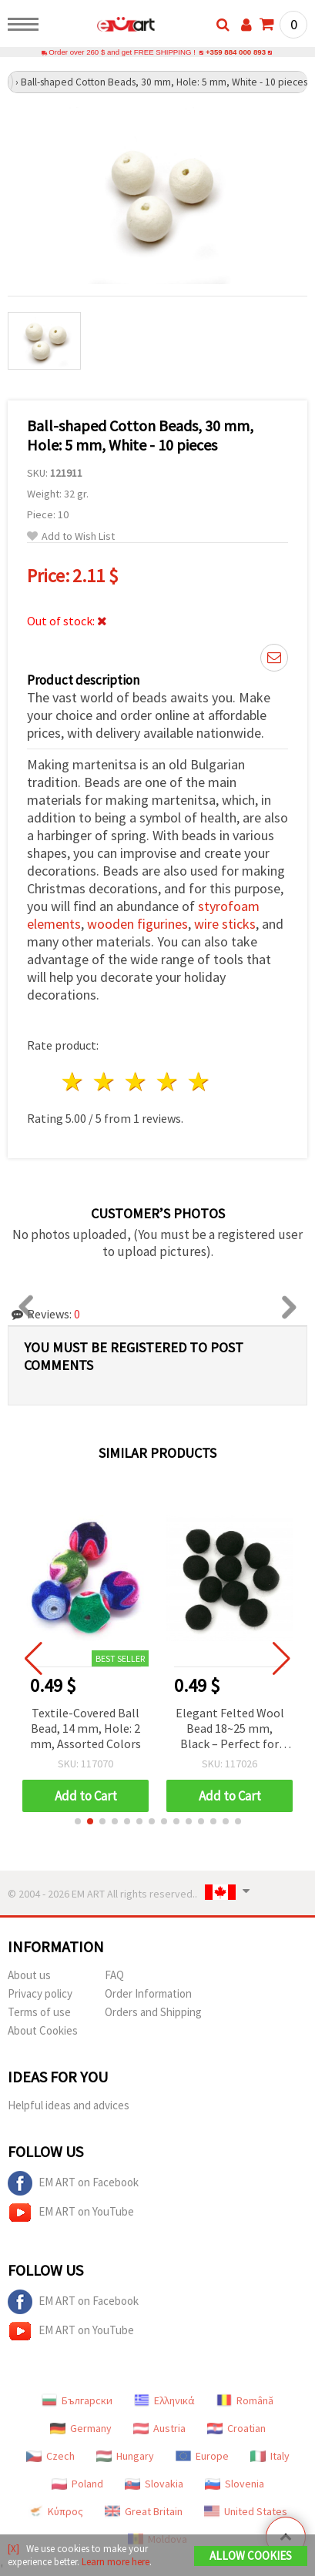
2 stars (105, 1081)
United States (245, 2511)
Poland (77, 2484)
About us (29, 1975)
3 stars (136, 1081)
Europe (202, 2456)
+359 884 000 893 (236, 52)
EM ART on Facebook (73, 2183)
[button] (78, 1821)
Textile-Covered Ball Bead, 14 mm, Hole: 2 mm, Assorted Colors (86, 1728)
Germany (81, 2428)
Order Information (148, 1993)
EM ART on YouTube (71, 2212)
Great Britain (144, 2511)
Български (77, 2400)
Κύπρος (55, 2511)
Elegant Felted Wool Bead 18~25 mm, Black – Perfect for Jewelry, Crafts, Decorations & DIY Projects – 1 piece (230, 1729)
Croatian (236, 2428)
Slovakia (154, 2484)
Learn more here (115, 2561)
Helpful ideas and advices (68, 2105)
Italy (270, 2456)
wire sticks (225, 924)
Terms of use (39, 2012)
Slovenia (234, 2484)
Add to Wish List (71, 536)
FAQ (114, 1975)
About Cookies (43, 2030)
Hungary (125, 2456)
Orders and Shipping (153, 2012)
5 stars (199, 1081)
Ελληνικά (164, 2400)
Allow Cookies (250, 2555)
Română (244, 2400)
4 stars (167, 1081)
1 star (73, 1081)
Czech (50, 2456)
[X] (13, 2548)
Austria (159, 2428)
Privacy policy (40, 1993)
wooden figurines (137, 924)
